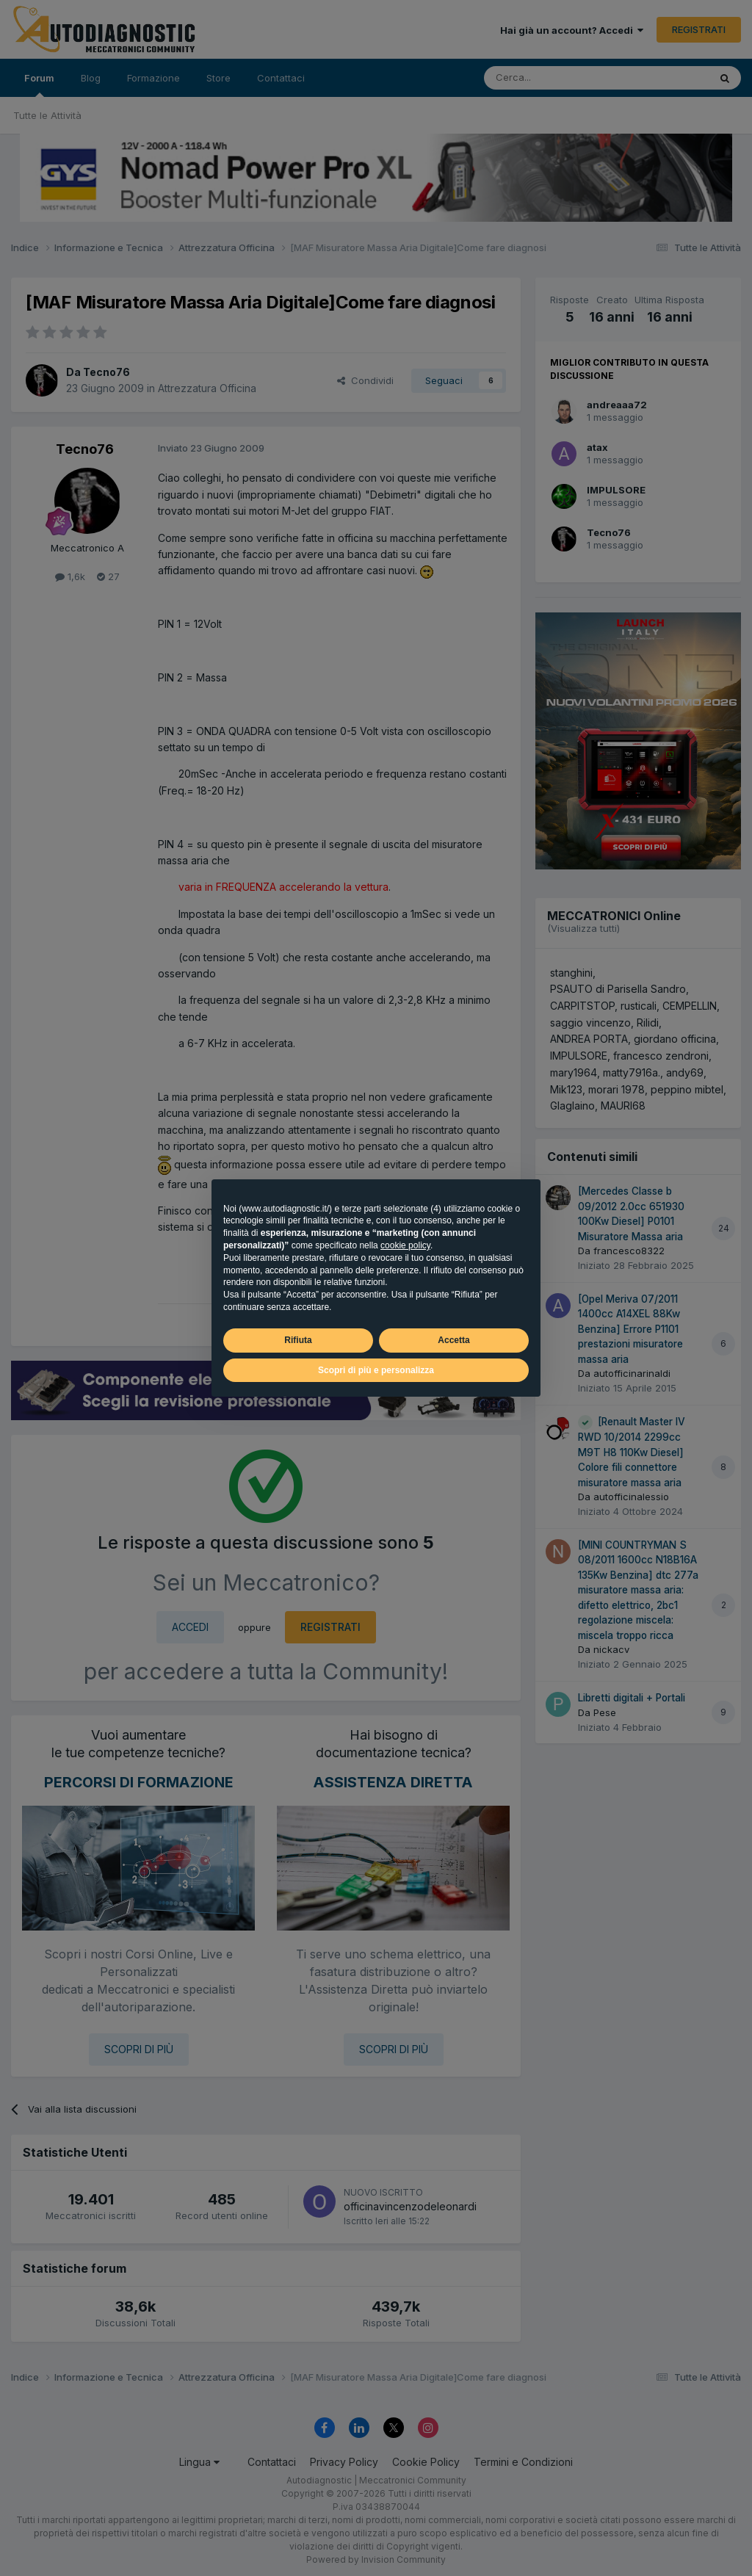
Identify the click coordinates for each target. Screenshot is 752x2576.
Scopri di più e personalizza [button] (376, 1370)
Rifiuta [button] (297, 1340)
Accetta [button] (453, 1340)
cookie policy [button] (405, 1245)
